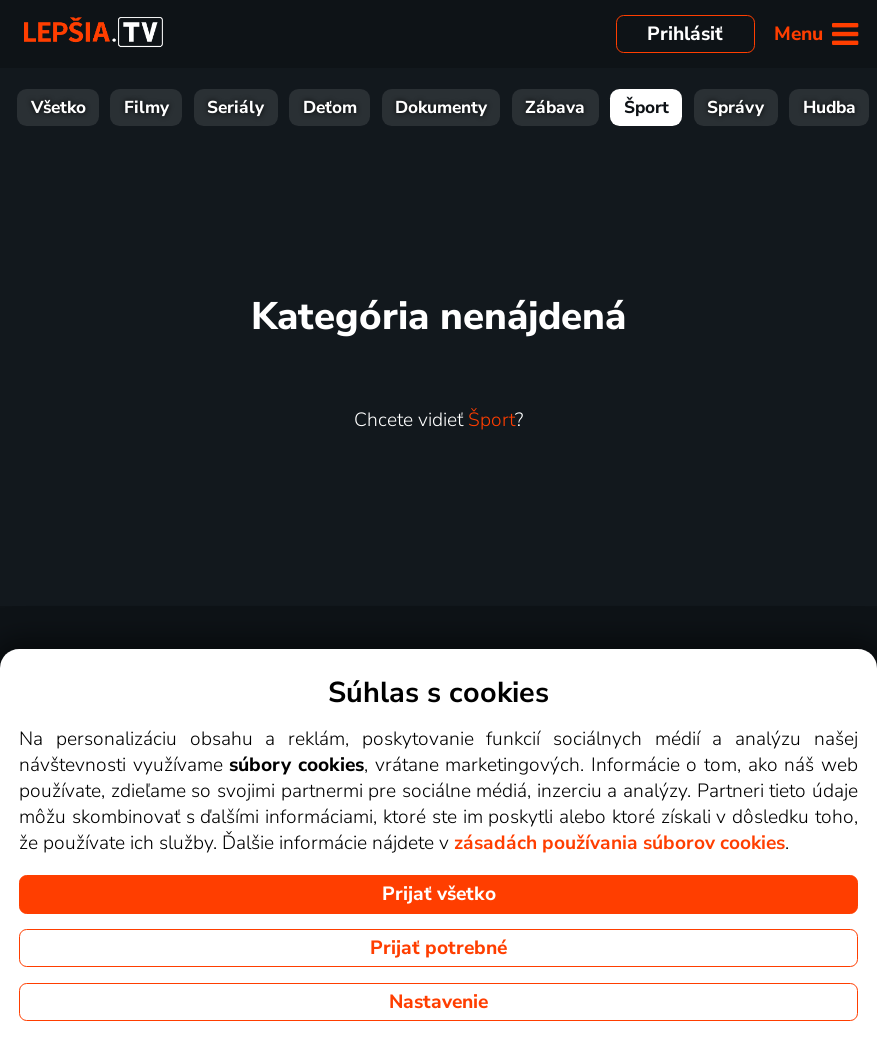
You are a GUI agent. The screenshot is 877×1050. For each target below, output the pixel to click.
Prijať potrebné (438, 948)
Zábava (555, 107)
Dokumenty (441, 107)
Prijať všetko (439, 894)
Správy (735, 107)
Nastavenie (438, 1002)
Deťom (330, 107)
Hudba (829, 107)
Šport (646, 107)
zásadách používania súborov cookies (619, 843)
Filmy (146, 107)
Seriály (235, 107)
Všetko (58, 107)
